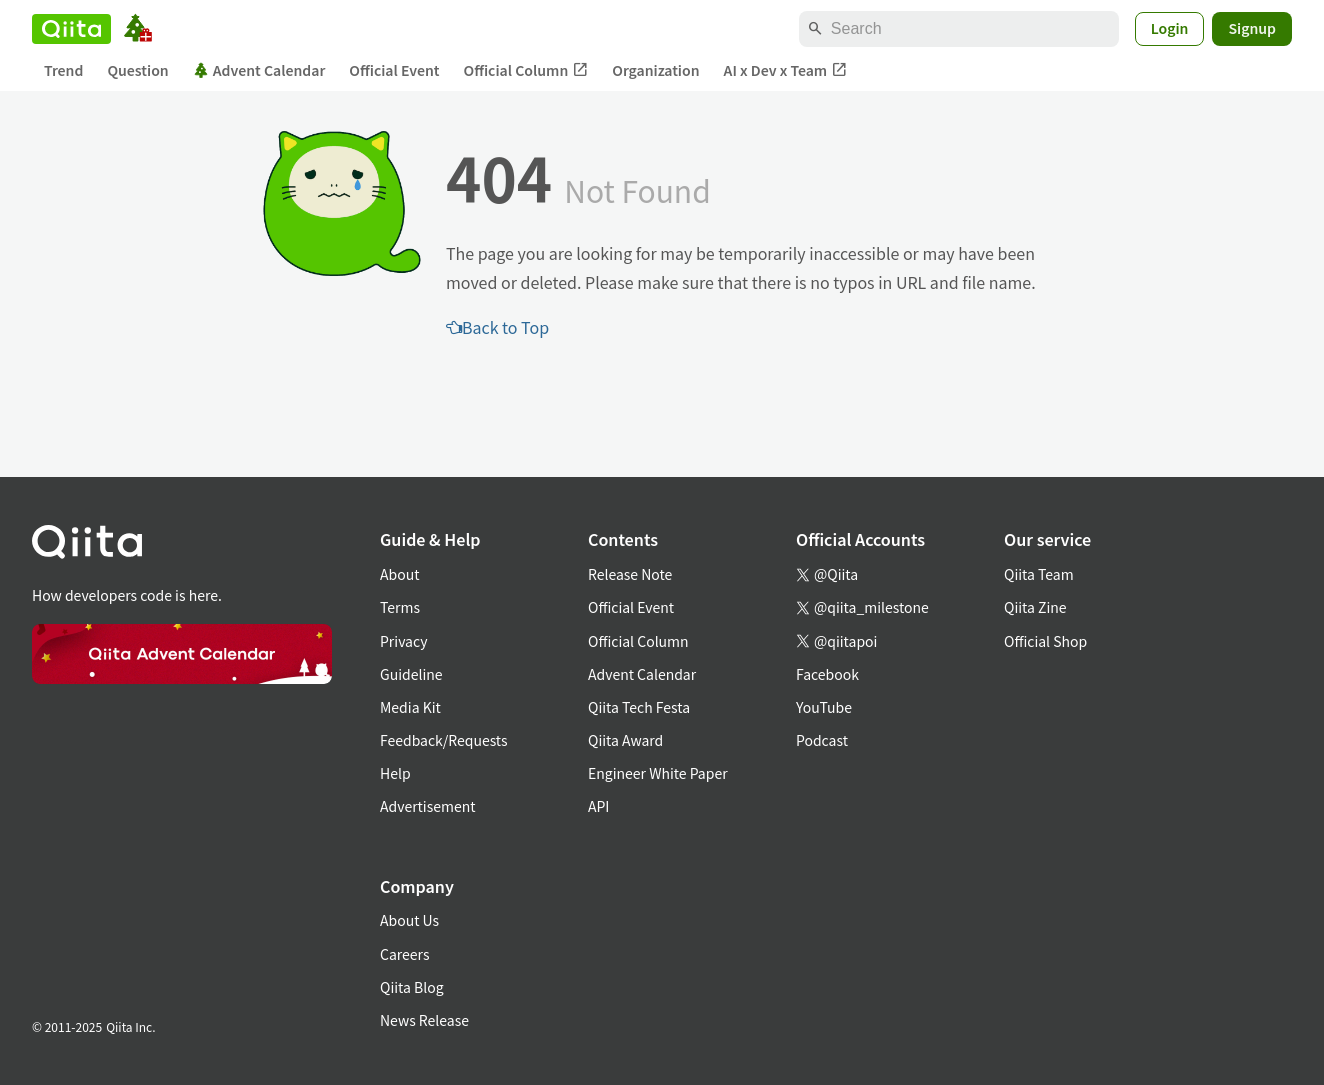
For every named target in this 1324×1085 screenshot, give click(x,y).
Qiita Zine (1035, 607)
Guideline (411, 674)
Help (395, 773)
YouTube (824, 707)
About (399, 574)
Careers (404, 954)
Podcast (822, 740)
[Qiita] (71, 29)
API (598, 806)
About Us (409, 920)
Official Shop (1045, 641)
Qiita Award (625, 740)
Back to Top (497, 327)
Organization (655, 70)
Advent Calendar (259, 70)
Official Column (526, 70)
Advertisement (428, 806)
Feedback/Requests (444, 740)
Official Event (394, 70)
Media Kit (410, 707)
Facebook (827, 674)
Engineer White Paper (658, 773)
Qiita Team (1039, 574)
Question (137, 70)
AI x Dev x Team (786, 70)
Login (1170, 28)
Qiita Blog (412, 987)
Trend (63, 70)
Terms (400, 607)
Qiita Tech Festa (639, 707)
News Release (424, 1020)
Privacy (403, 641)
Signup (1252, 28)
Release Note (630, 574)
